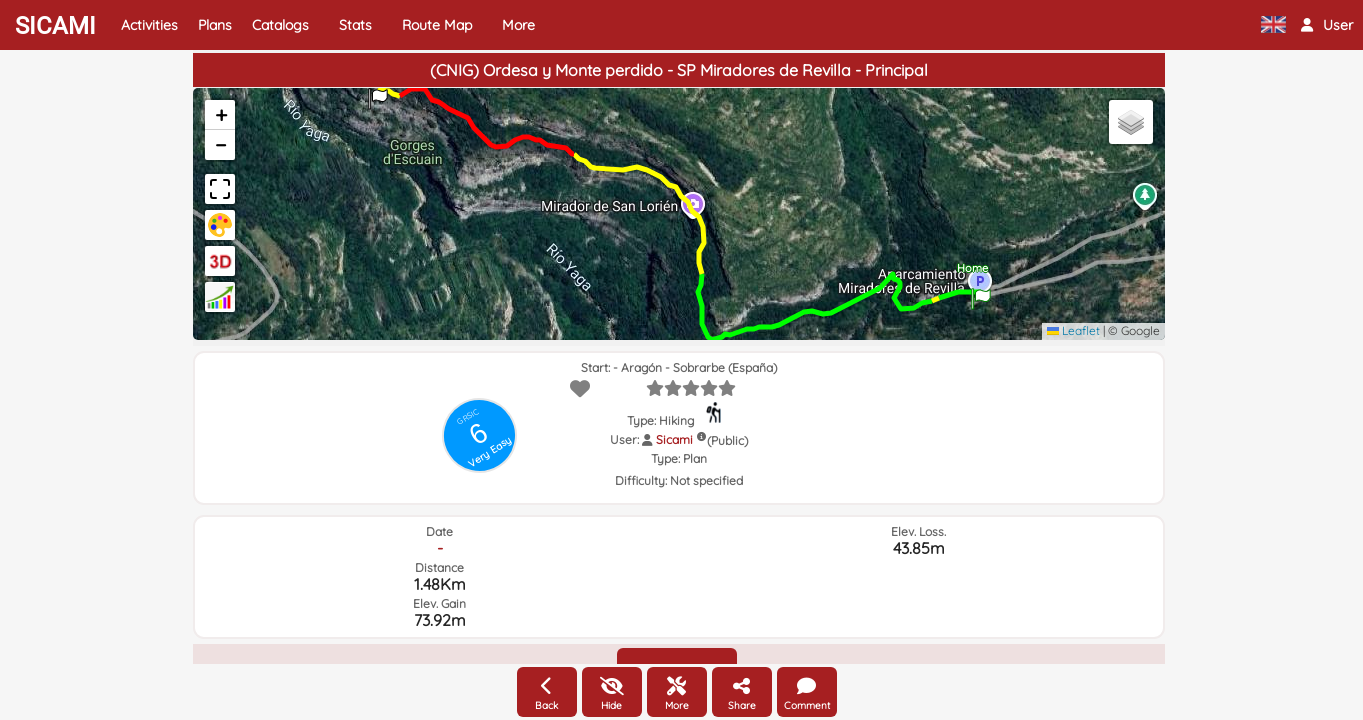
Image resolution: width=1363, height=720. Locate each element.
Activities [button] (149, 25)
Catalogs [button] (280, 25)
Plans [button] (215, 25)
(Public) (727, 440)
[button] (1327, 25)
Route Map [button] (437, 25)
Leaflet (1073, 330)
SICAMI (55, 26)
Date (439, 531)
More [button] (518, 25)
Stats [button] (355, 25)
